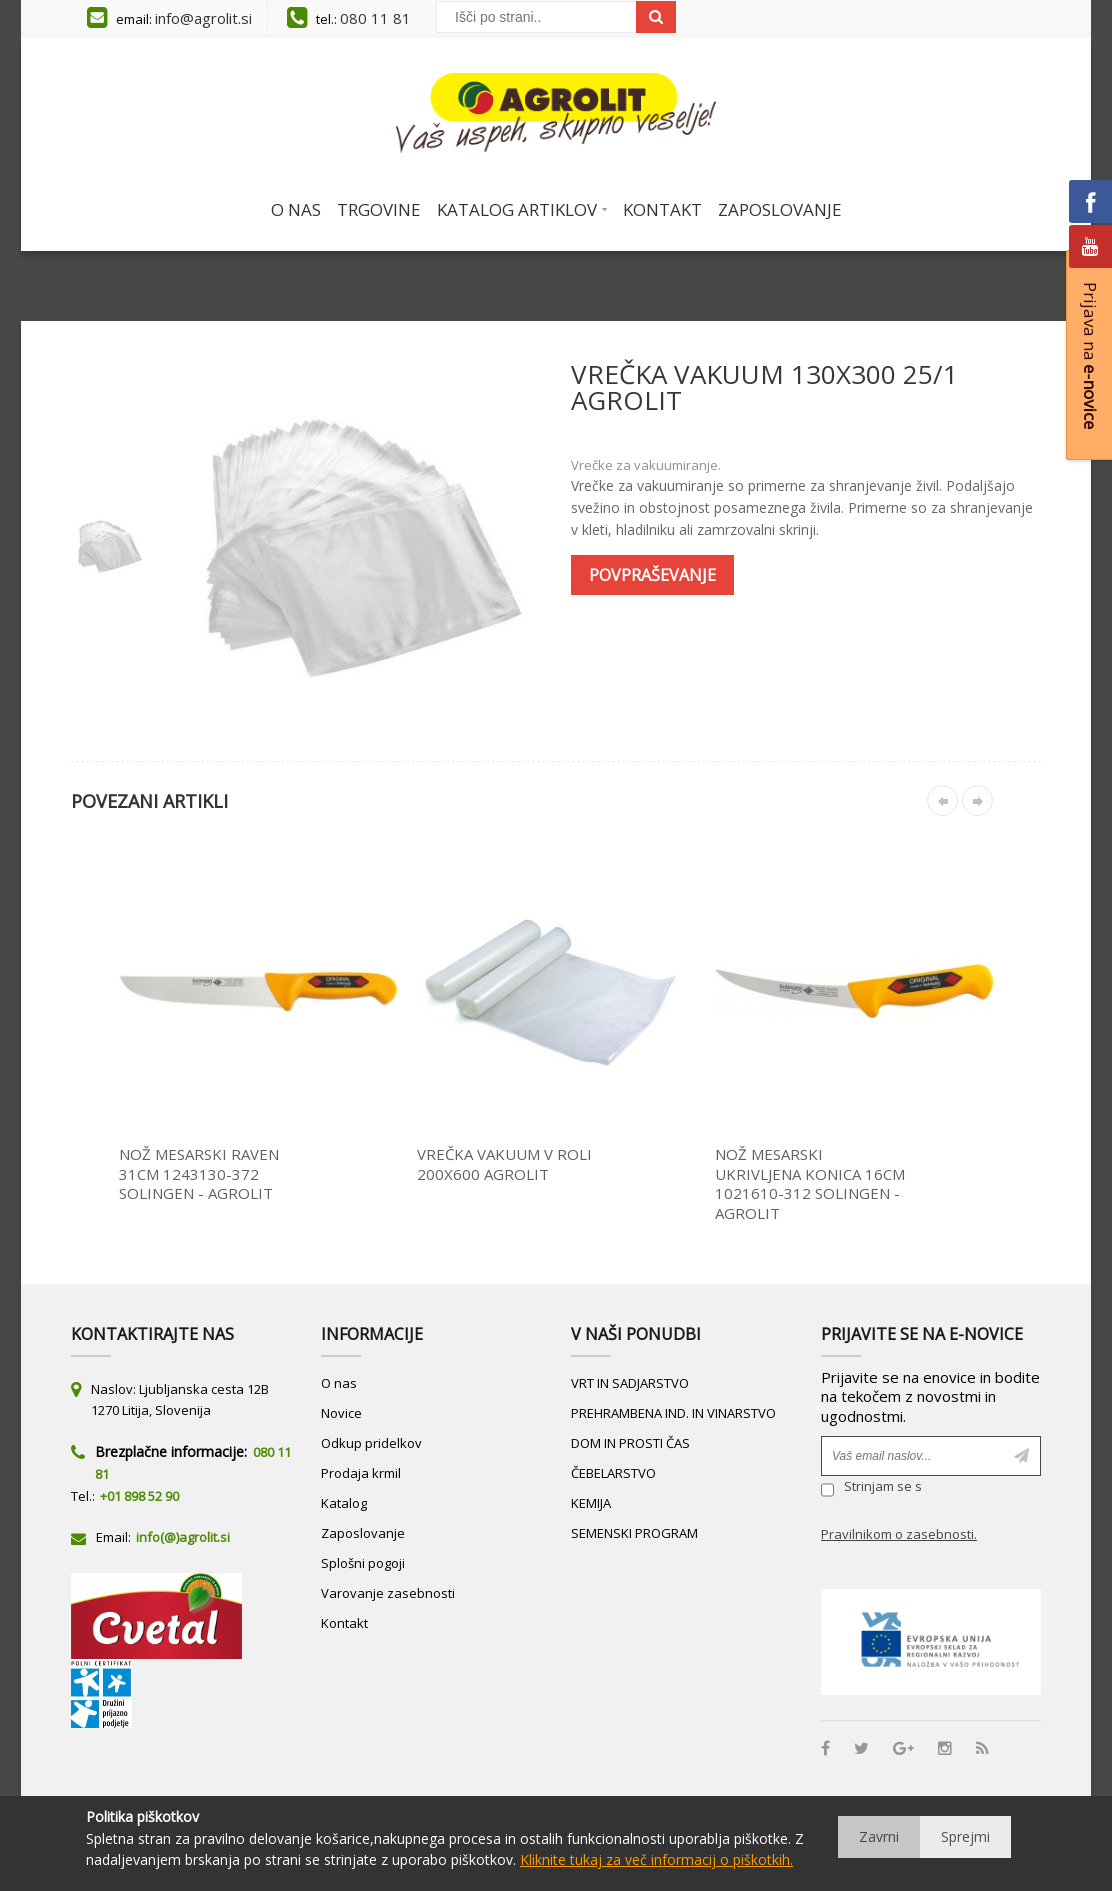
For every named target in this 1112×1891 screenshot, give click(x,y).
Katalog (344, 1503)
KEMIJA (591, 1503)
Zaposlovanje (363, 1533)
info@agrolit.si (203, 18)
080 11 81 (375, 18)
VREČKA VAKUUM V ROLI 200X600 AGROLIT (504, 1164)
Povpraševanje (652, 575)
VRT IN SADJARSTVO (630, 1383)
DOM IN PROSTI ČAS (630, 1443)
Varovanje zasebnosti (388, 1593)
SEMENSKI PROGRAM (634, 1533)
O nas (339, 1383)
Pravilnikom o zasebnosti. (899, 1534)
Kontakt (344, 1623)
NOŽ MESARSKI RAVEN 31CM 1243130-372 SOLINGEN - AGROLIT (199, 1173)
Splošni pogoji (363, 1563)
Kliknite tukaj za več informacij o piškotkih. (656, 1859)
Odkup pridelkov (371, 1443)
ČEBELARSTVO (613, 1473)
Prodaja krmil (361, 1473)
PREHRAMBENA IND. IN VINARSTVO (673, 1413)
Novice (341, 1413)
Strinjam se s (871, 1489)
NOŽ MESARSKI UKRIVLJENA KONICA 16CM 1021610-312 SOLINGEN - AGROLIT (810, 1183)
